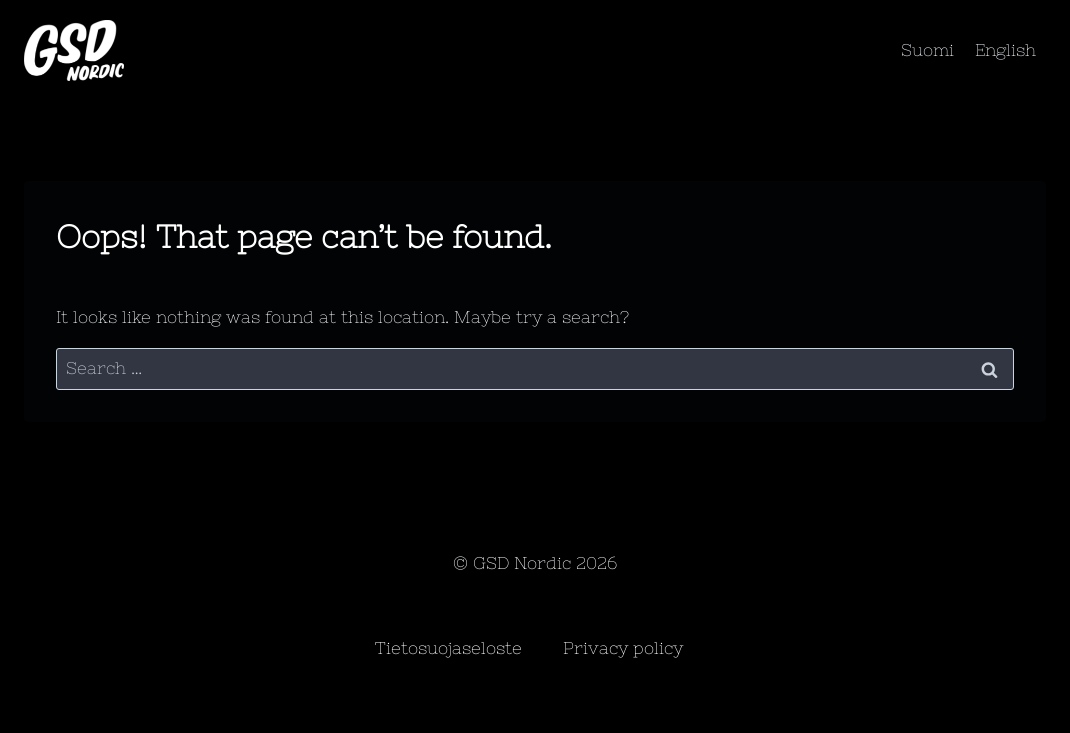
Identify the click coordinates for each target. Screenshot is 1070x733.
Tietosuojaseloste (448, 648)
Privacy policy (623, 648)
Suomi (927, 50)
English (1005, 50)
